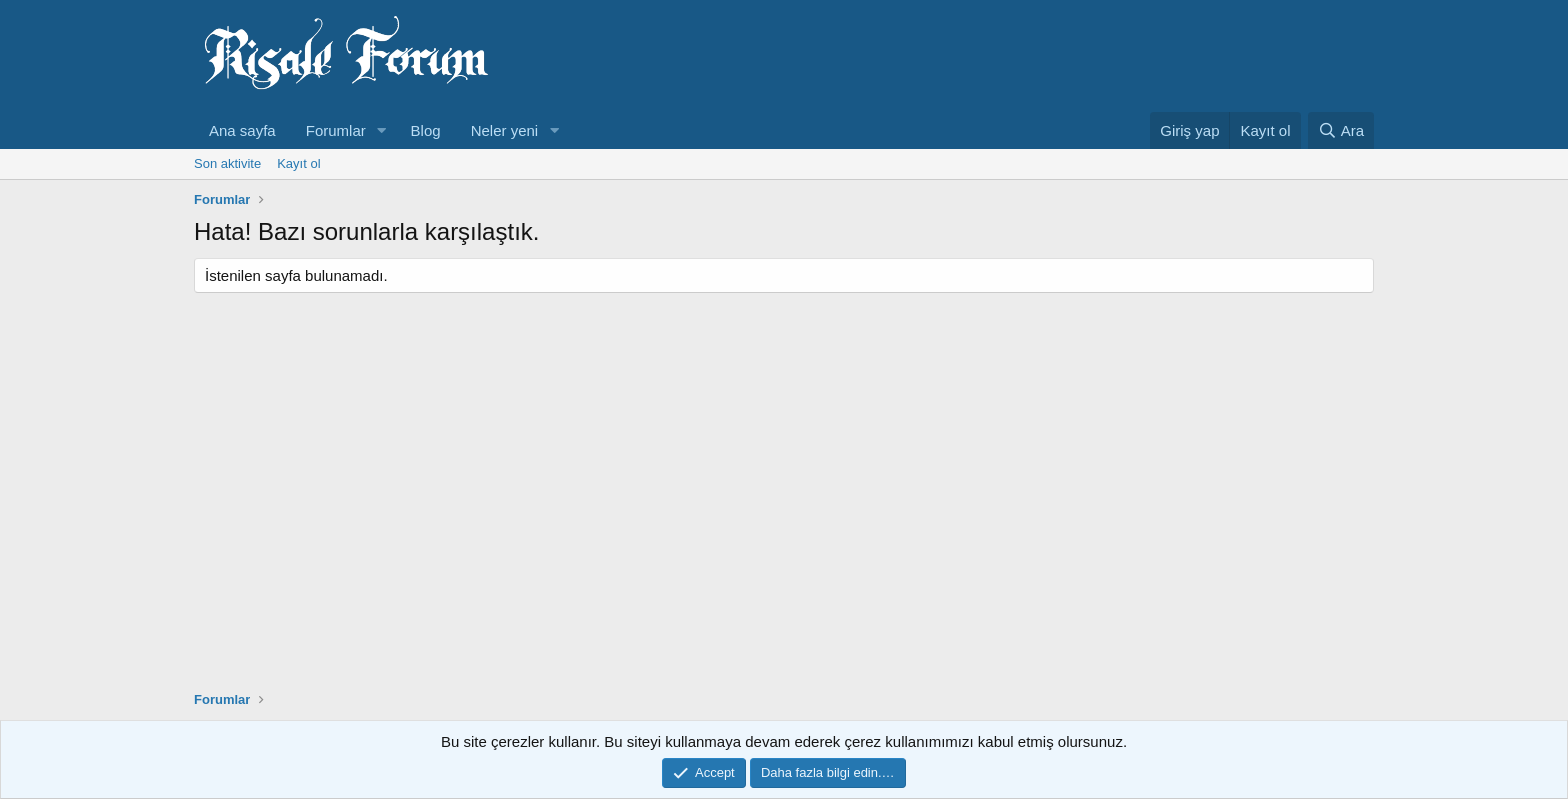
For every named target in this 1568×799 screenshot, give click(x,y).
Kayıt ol (298, 163)
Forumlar (336, 130)
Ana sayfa (242, 130)
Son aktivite (227, 163)
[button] (382, 130)
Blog (426, 130)
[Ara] (1341, 130)
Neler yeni (505, 130)
